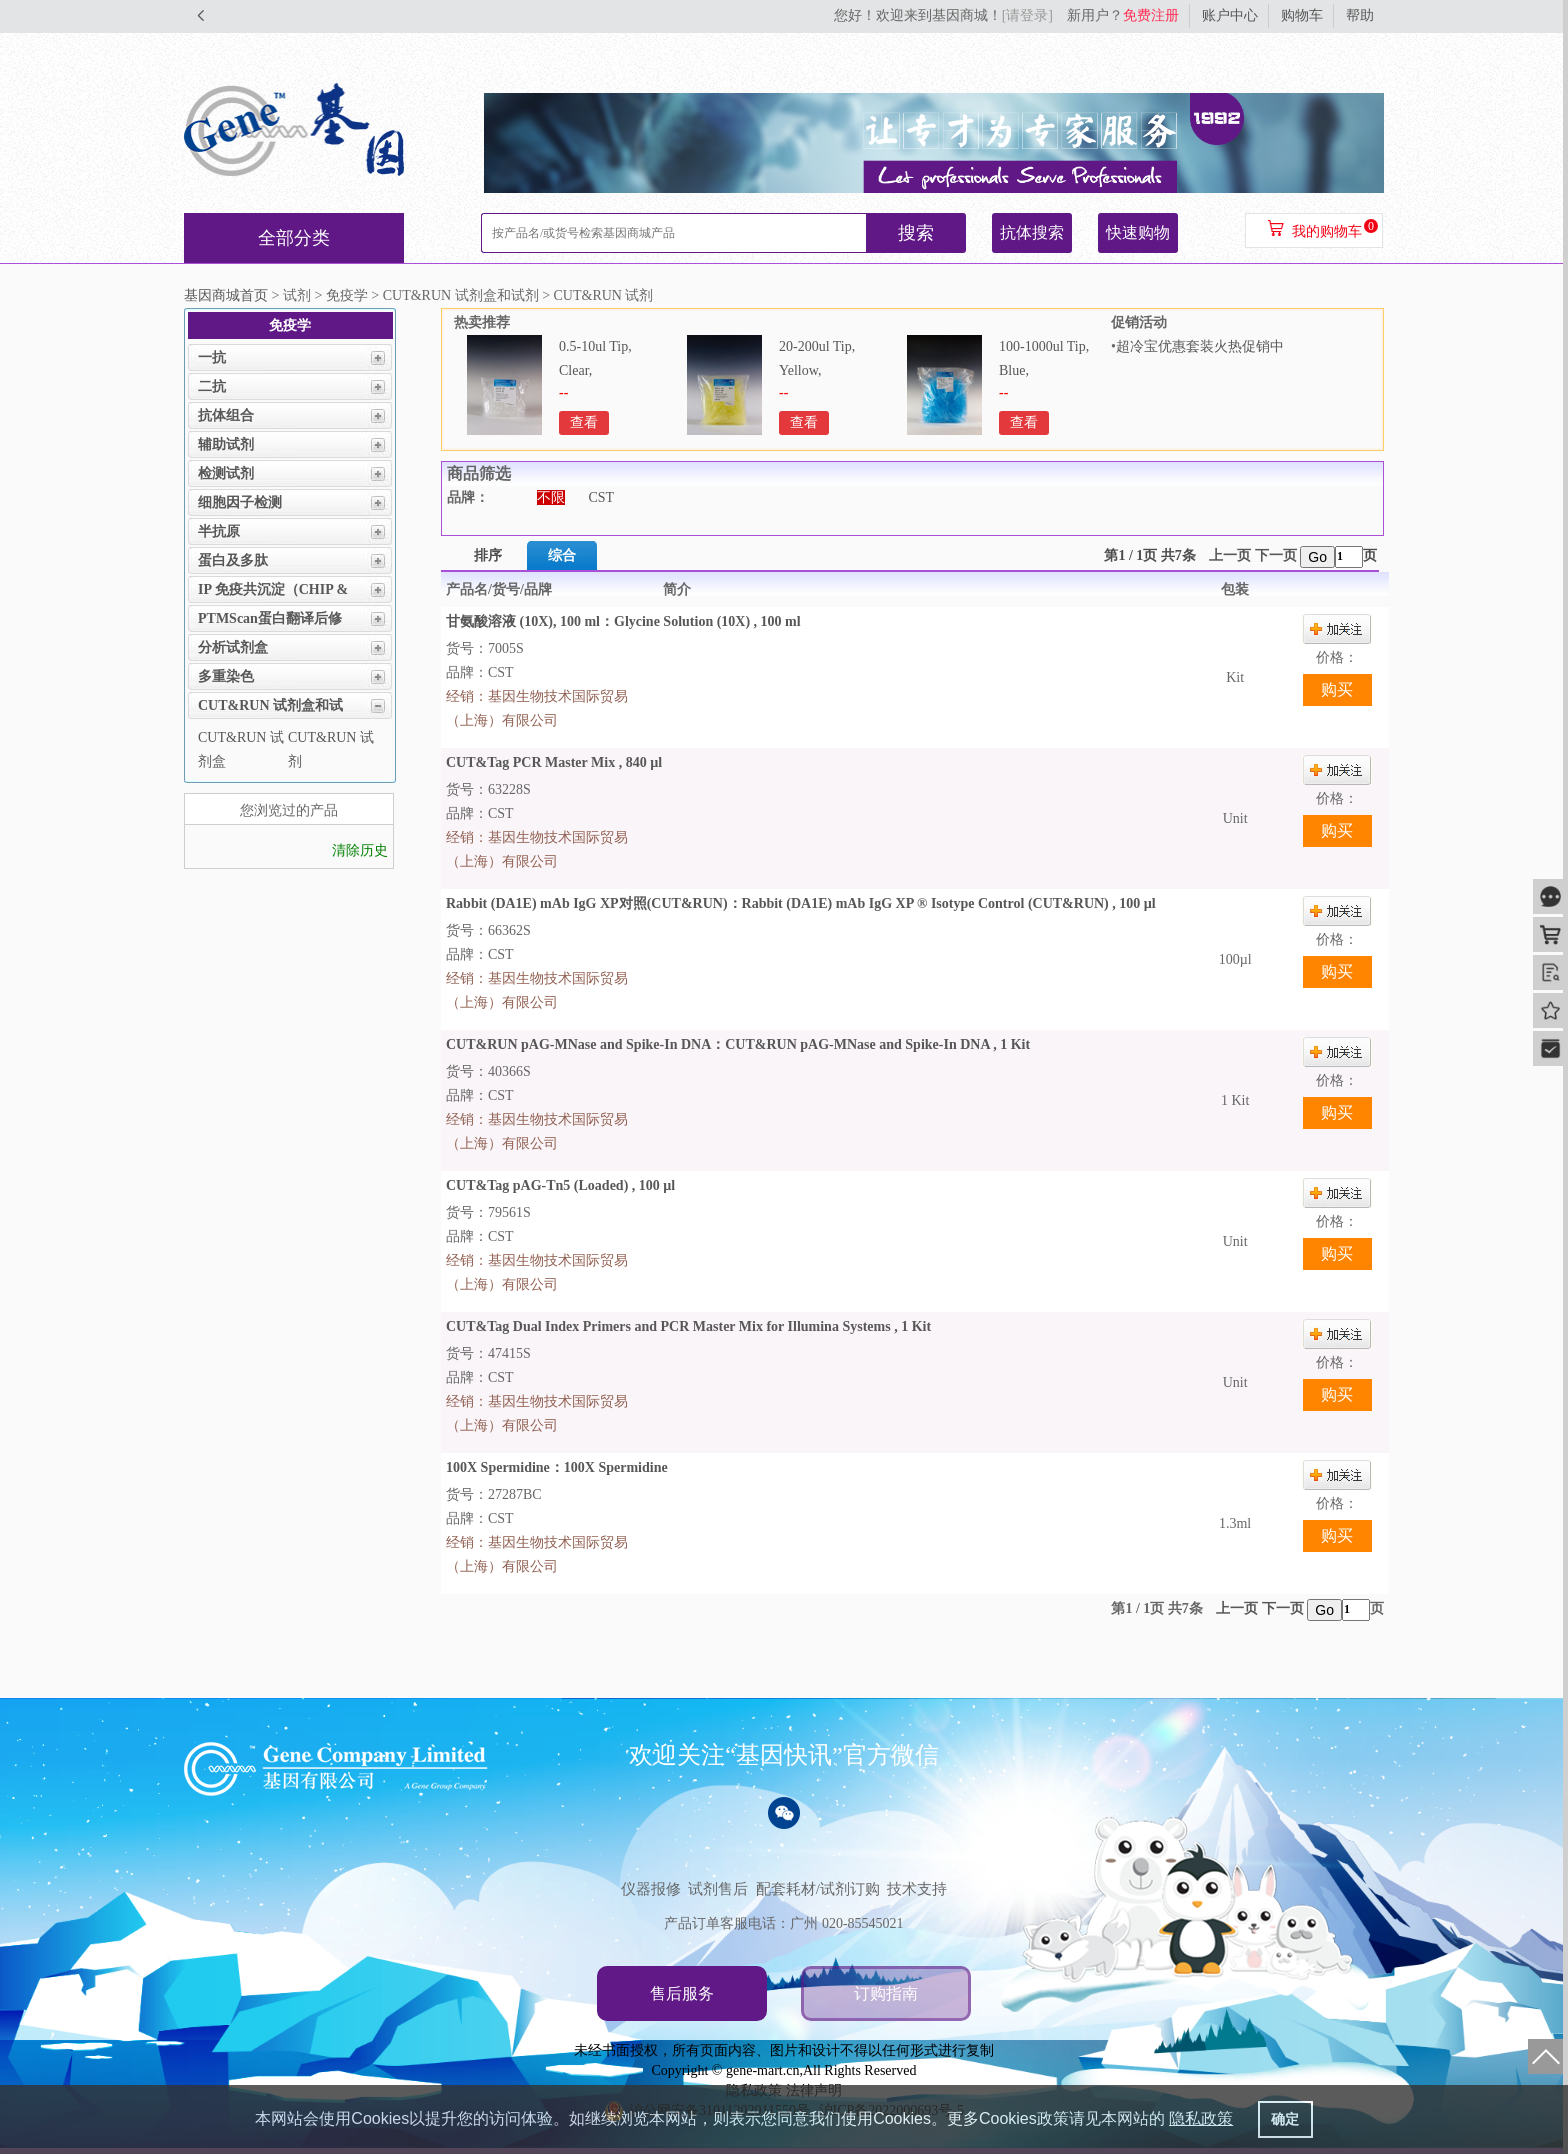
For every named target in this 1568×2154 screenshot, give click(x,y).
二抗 (212, 386)
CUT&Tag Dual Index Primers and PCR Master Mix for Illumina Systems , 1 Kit (688, 1326)
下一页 (1276, 555)
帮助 (1360, 15)
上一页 (1230, 555)
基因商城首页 (226, 295)
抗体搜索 (1032, 232)
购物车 (1302, 15)
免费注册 (1151, 15)
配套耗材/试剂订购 (818, 1889)
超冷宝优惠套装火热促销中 (1200, 346)
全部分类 (294, 238)
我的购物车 (1327, 231)
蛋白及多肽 (233, 560)
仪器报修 (651, 1889)
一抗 (212, 357)
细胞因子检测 (240, 502)
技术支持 (917, 1889)
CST (602, 497)
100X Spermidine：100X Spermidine (557, 1467)
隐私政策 (1201, 2118)
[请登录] (1027, 15)
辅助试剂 (226, 444)
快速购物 (1138, 232)
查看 (584, 422)
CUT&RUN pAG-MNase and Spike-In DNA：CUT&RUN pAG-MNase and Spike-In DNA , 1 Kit (738, 1044)
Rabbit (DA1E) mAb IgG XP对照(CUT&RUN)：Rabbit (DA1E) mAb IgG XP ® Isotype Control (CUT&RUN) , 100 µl (801, 903)
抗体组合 (226, 415)
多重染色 (226, 676)
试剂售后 (718, 1889)
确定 (1285, 2119)
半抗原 (219, 531)
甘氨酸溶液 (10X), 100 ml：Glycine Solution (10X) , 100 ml (623, 621)
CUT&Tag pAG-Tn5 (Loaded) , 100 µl (560, 1185)
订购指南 (886, 1993)
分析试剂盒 (233, 647)
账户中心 (1230, 15)
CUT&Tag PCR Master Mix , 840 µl (554, 762)
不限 (551, 497)
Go (1317, 557)
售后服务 (682, 1993)
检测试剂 (226, 473)
